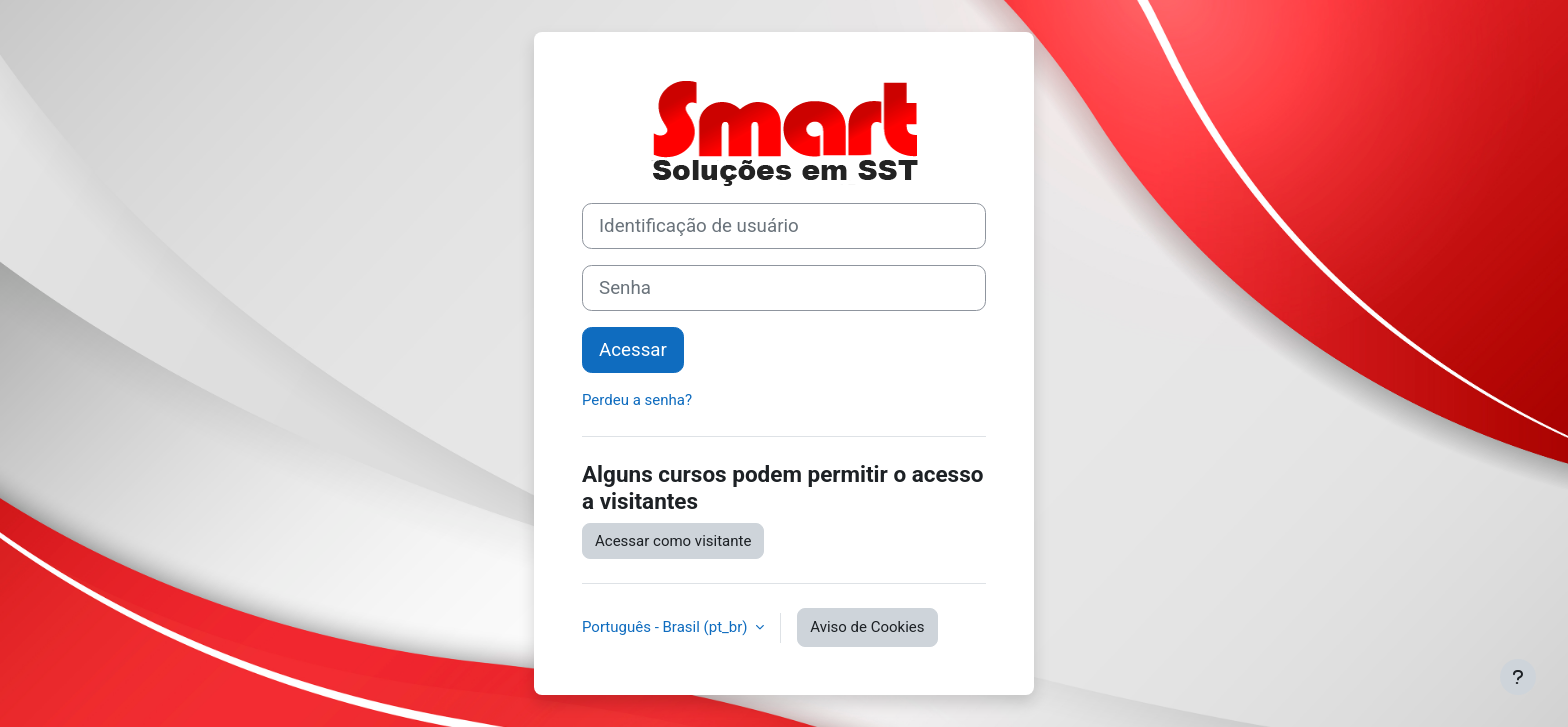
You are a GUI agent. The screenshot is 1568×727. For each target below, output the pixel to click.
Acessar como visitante (673, 541)
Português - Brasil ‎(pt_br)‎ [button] (666, 627)
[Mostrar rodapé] (1518, 677)
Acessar (633, 350)
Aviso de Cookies (867, 627)
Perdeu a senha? (637, 400)
